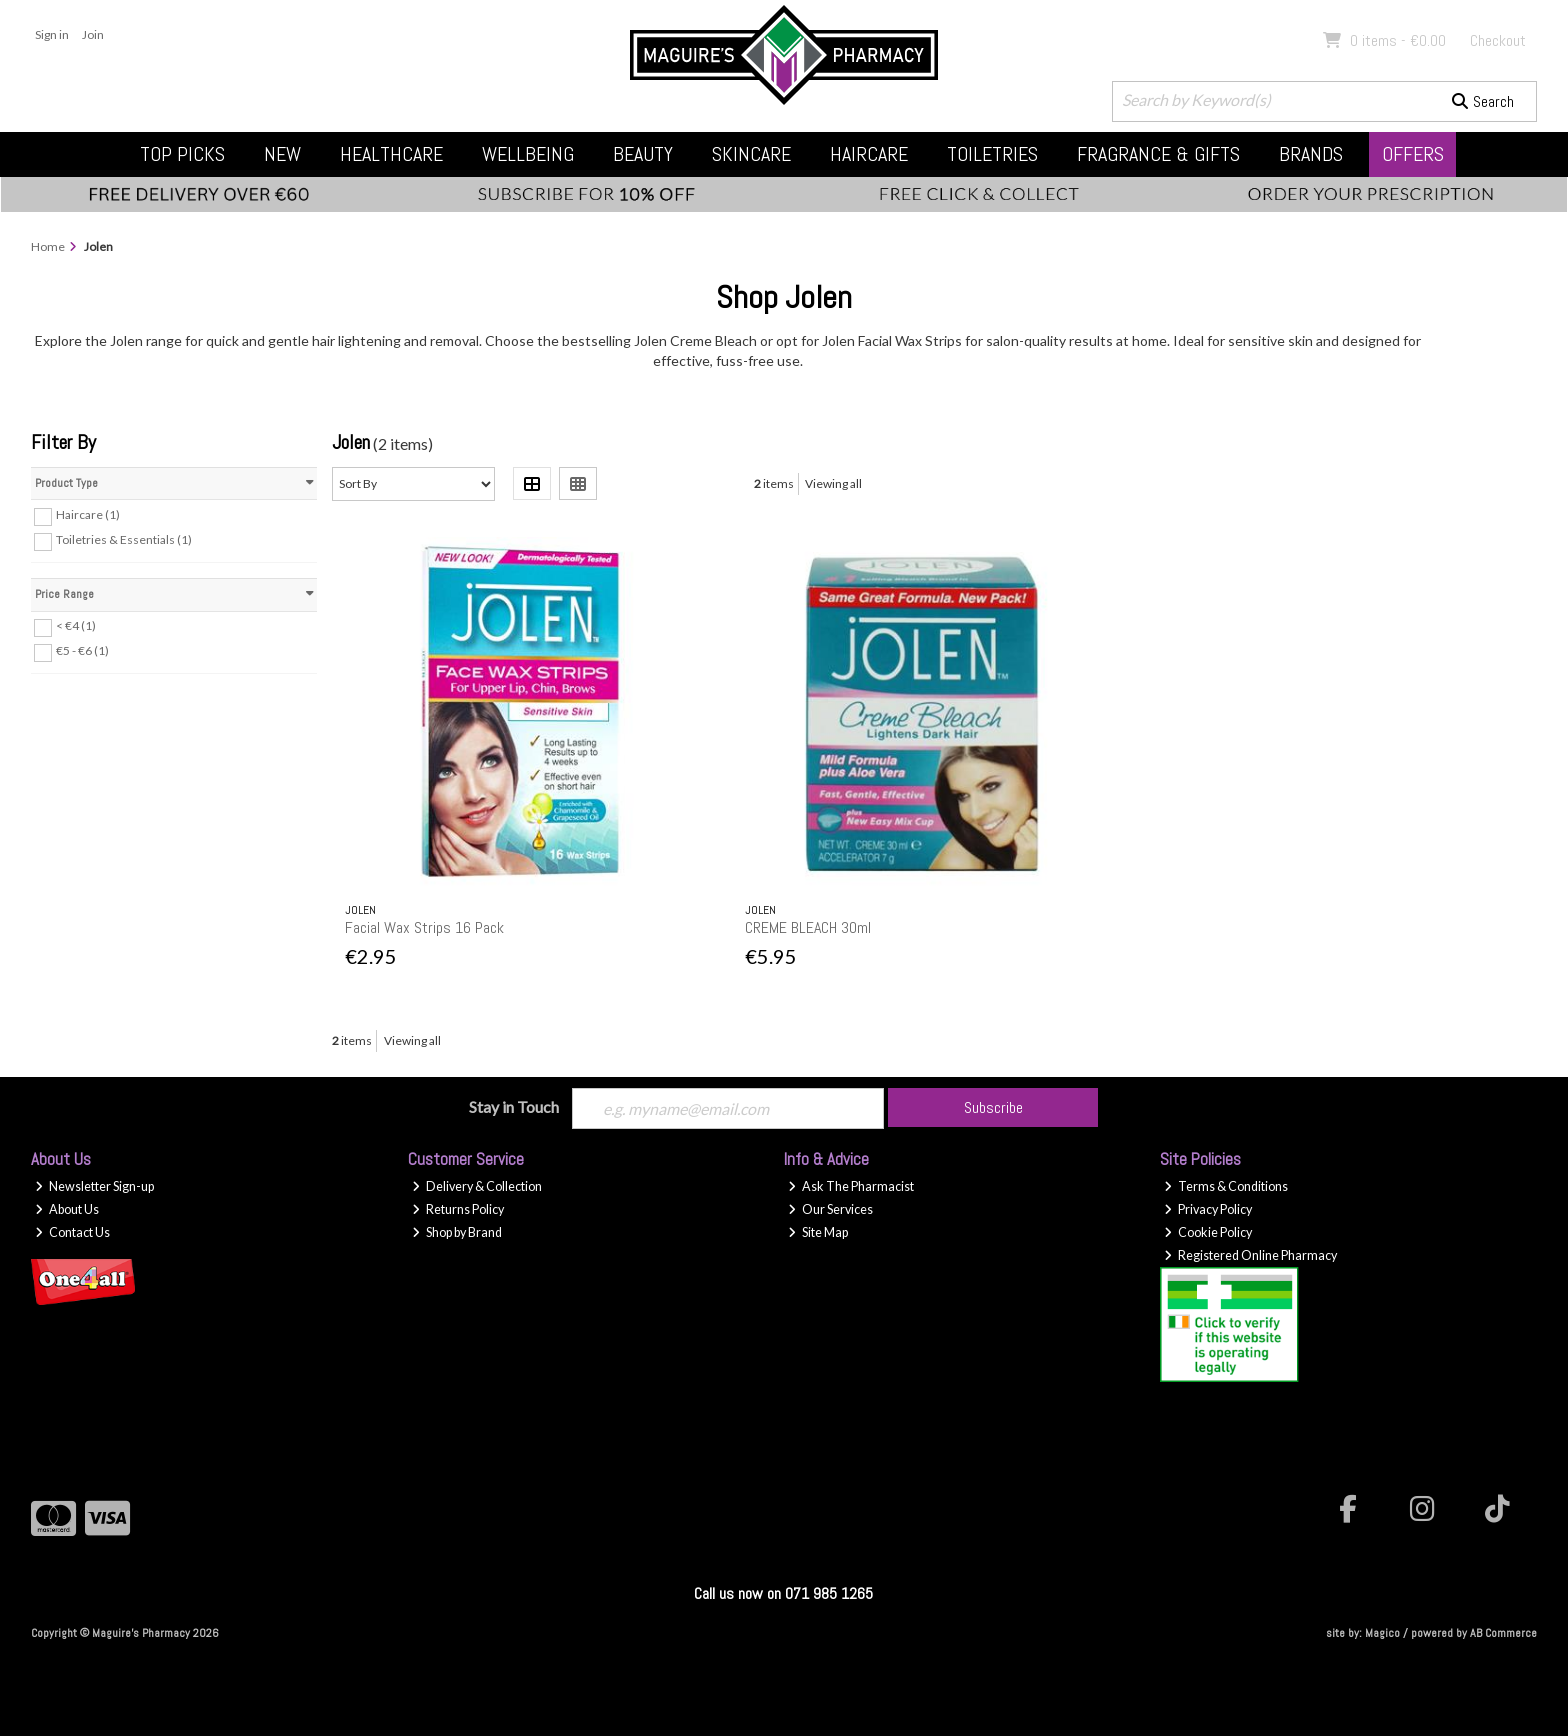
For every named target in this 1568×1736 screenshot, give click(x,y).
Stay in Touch (514, 1106)
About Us (67, 1209)
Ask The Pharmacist (851, 1186)
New (282, 154)
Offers (1413, 154)
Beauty (643, 154)
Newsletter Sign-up (94, 1186)
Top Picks (182, 154)
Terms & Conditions (1226, 1186)
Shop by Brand (457, 1232)
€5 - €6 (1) (82, 650)
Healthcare (391, 154)
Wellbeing (528, 154)
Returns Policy (458, 1209)
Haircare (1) (88, 514)
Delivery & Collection (477, 1186)
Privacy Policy (1208, 1209)
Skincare (751, 154)
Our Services (830, 1209)
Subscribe (993, 1107)
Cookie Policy (1208, 1232)
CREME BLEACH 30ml (808, 927)
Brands (1311, 154)
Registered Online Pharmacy (1250, 1255)
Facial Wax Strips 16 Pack (424, 927)
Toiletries (992, 154)
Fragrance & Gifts (1158, 154)
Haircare (869, 154)
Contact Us (72, 1232)
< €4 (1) (76, 625)
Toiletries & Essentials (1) (124, 539)
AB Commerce (1503, 1633)
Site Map (818, 1232)
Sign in (52, 34)
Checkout (1498, 40)
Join (93, 34)
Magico (1382, 1633)
